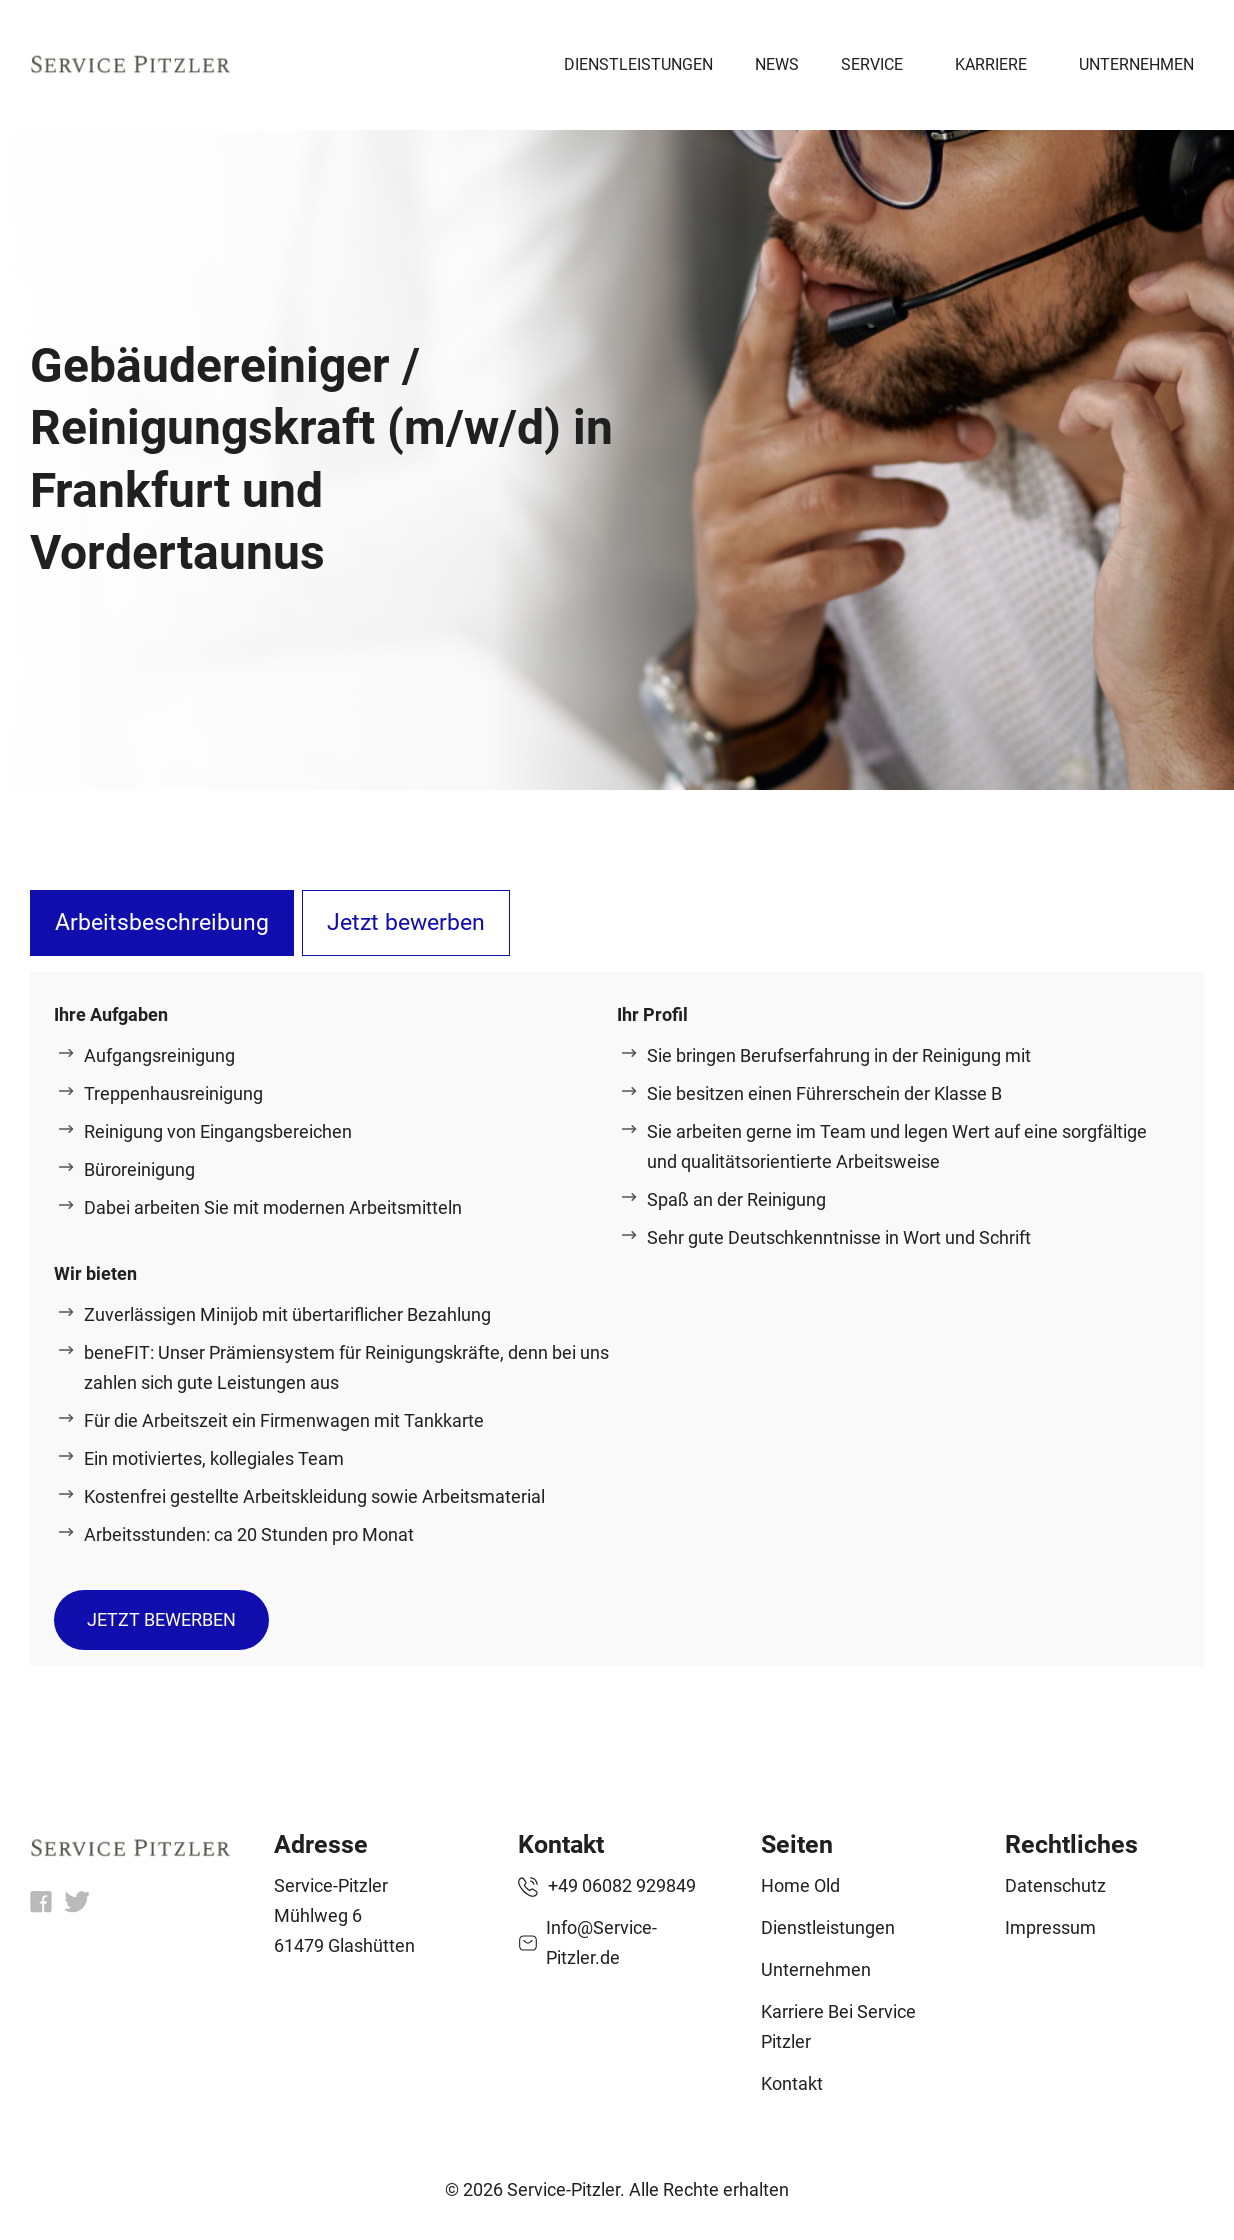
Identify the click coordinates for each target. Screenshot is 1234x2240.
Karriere (991, 64)
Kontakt (792, 2083)
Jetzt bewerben (406, 922)
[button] (44, 2196)
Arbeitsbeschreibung (162, 922)
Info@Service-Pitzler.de (601, 1942)
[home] (130, 1851)
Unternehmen (1136, 64)
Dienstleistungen (638, 64)
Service (872, 64)
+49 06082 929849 (622, 1885)
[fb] (41, 1906)
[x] (77, 1906)
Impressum (1050, 1927)
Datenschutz (1055, 1885)
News (777, 64)
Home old (800, 1885)
